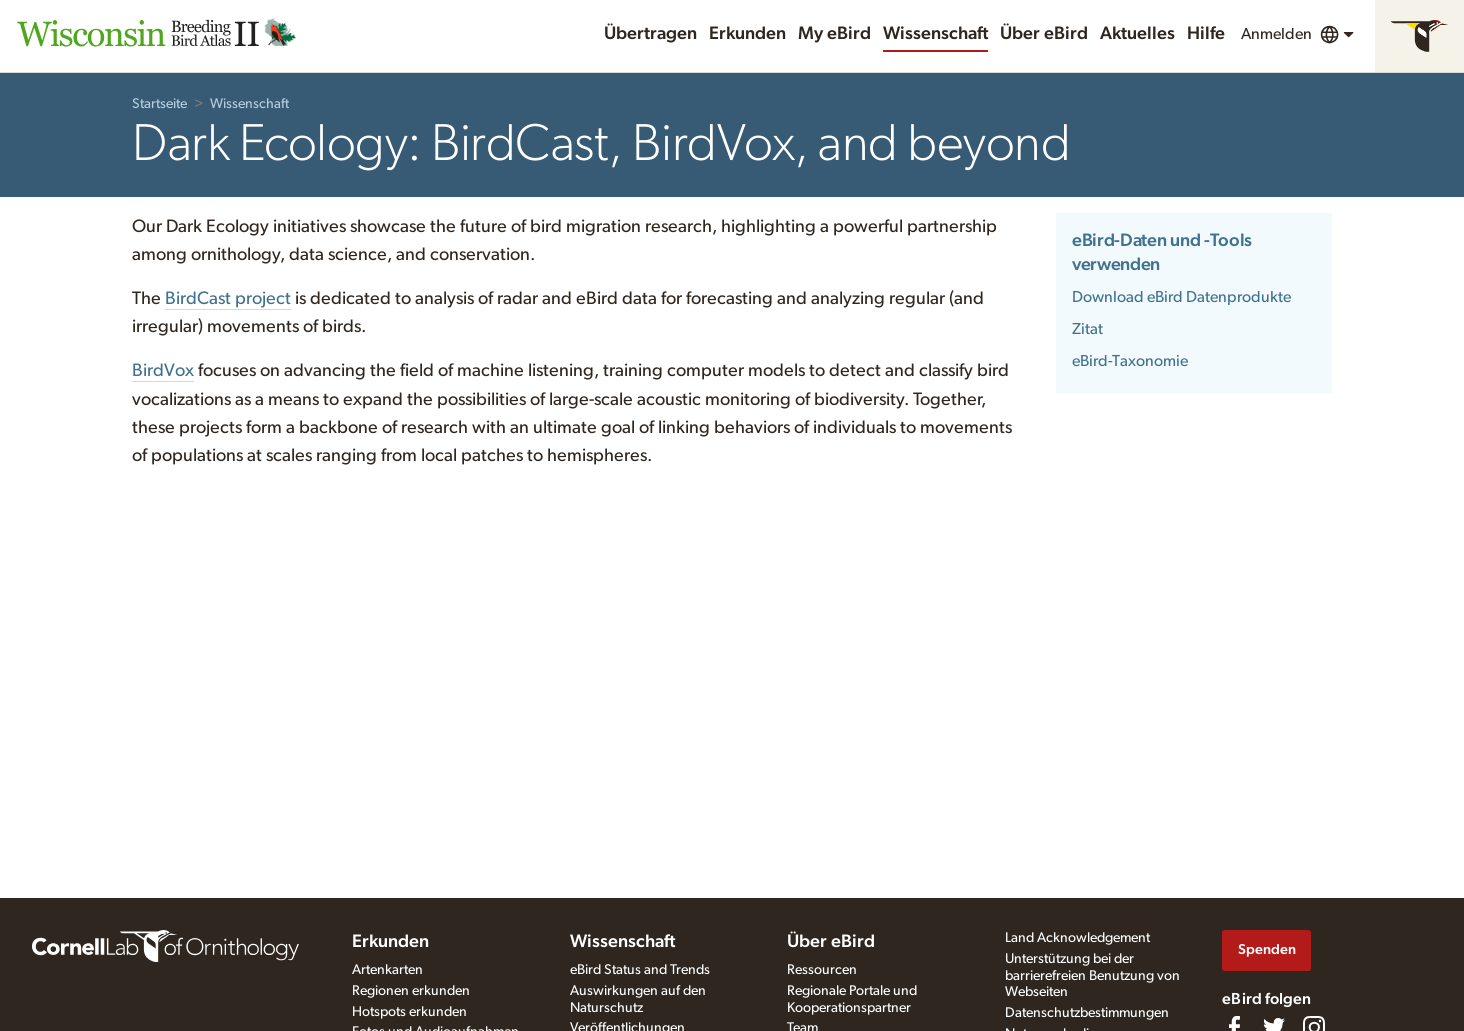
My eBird (834, 34)
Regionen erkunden (411, 991)
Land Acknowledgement (1077, 938)
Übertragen (650, 34)
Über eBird (1044, 34)
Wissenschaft (935, 34)
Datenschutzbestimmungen (1087, 1013)
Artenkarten (387, 970)
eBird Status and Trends (640, 970)
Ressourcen (822, 970)
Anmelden (1276, 34)
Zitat (1087, 329)
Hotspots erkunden (409, 1012)
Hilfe (1206, 34)
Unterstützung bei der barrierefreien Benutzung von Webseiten (1092, 976)
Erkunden (747, 34)
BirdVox (163, 371)
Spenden (1267, 949)
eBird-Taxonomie (1130, 361)
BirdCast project (228, 299)
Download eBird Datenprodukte (1181, 297)
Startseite (159, 104)
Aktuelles (1137, 34)
